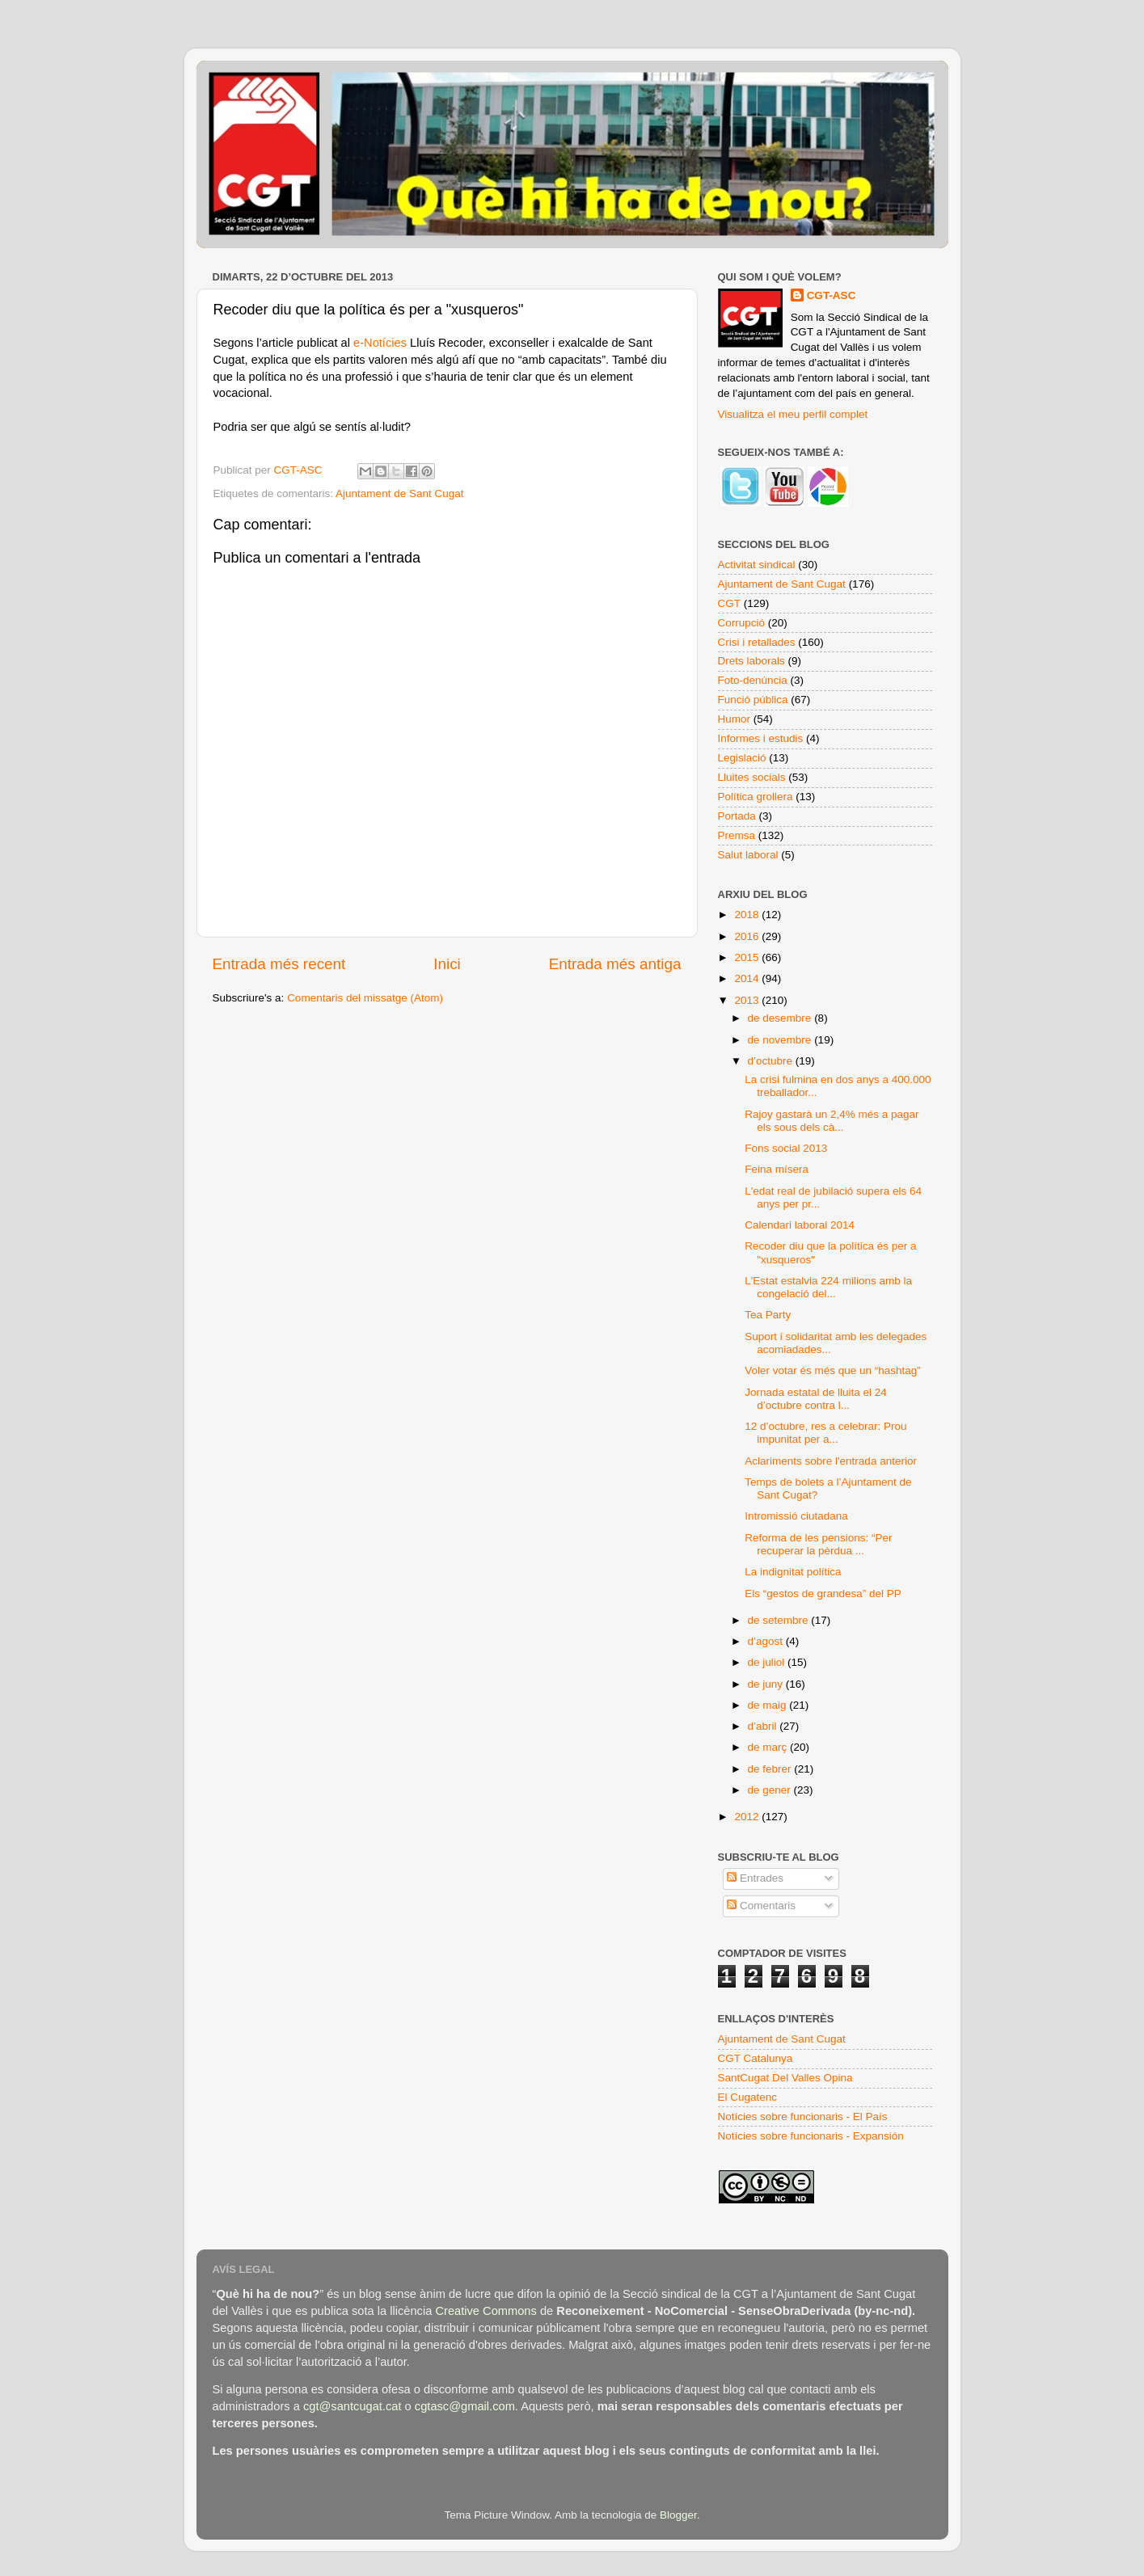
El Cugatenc (748, 2097)
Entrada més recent (279, 963)
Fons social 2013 (786, 1148)
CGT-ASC (831, 295)
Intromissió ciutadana (796, 1516)
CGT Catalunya (755, 2058)
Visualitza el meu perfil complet (793, 414)
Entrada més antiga (615, 963)
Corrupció (742, 623)
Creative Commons (485, 2310)
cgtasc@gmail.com (465, 2406)
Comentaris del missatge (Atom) (365, 998)
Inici (447, 963)
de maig (769, 1705)
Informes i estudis (761, 738)
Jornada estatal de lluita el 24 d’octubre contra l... (816, 1398)
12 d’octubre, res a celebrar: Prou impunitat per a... (825, 1432)
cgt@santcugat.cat (352, 2406)
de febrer (771, 1769)
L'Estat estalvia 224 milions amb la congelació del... (828, 1287)
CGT (729, 603)
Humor (734, 719)
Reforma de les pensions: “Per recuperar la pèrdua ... (818, 1544)
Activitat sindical (757, 565)
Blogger (678, 2515)
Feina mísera (776, 1169)
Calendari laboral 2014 (800, 1225)
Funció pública (753, 700)
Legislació (742, 758)
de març (769, 1747)
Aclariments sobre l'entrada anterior (831, 1461)
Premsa (737, 835)
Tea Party (768, 1315)
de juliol (768, 1662)
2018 (748, 915)
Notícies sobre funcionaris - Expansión (811, 2136)
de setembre (780, 1620)
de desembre (781, 1018)
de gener (771, 1790)
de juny (767, 1684)
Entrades (755, 1878)
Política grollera (755, 797)
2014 (748, 978)
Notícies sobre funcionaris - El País (803, 2116)
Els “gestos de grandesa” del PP (823, 1593)
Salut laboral (748, 855)
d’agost (767, 1641)
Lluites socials (752, 777)
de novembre (781, 1040)
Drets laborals (751, 661)
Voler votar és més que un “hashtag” (833, 1370)
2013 (748, 1000)
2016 (748, 936)
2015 (748, 957)
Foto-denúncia (752, 680)
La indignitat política (793, 1572)
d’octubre (772, 1061)
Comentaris (761, 1905)
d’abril (764, 1726)
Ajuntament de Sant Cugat (399, 493)
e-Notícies (380, 342)
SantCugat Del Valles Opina (785, 2078)
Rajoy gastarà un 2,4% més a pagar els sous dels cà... (831, 1120)
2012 (748, 1817)
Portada (737, 816)
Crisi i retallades (757, 642)
